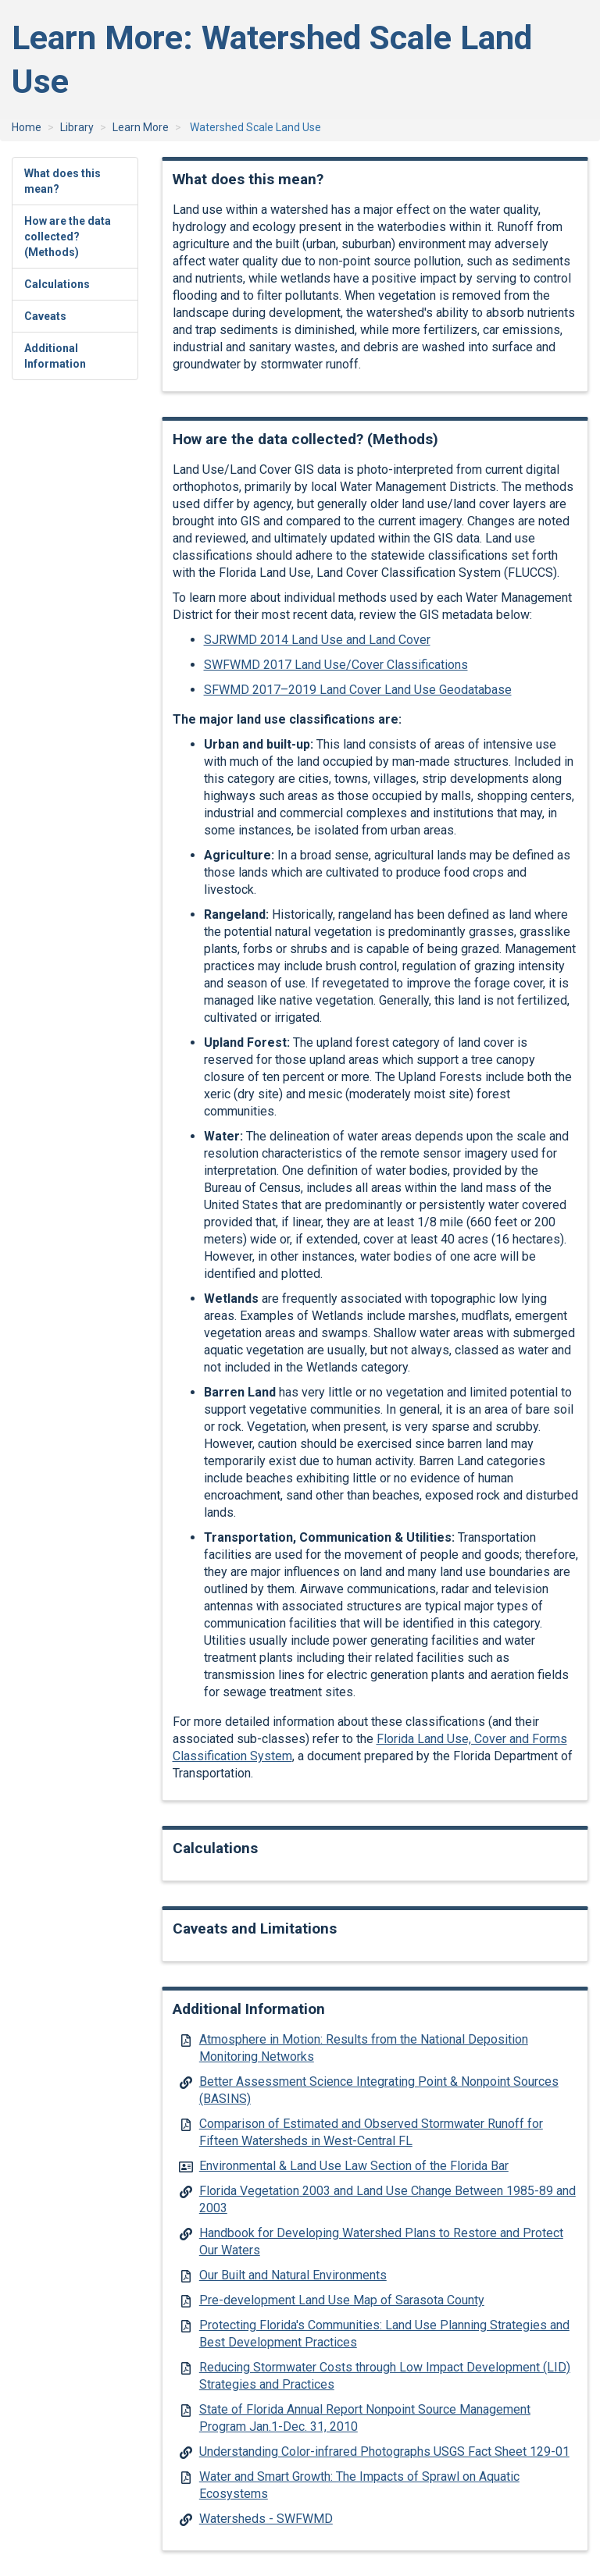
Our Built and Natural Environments (293, 2275)
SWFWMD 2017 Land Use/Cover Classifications (336, 664)
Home (26, 127)
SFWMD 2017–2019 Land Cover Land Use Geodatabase (358, 689)
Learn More (140, 127)
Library (77, 127)
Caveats (45, 316)
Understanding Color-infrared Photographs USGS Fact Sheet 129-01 (384, 2451)
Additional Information (55, 356)
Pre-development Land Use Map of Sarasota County (341, 2300)
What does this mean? (62, 181)
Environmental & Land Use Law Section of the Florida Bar (354, 2165)
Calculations (57, 284)
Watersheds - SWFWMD (266, 2518)
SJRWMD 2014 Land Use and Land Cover (317, 639)
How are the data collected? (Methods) (67, 236)
